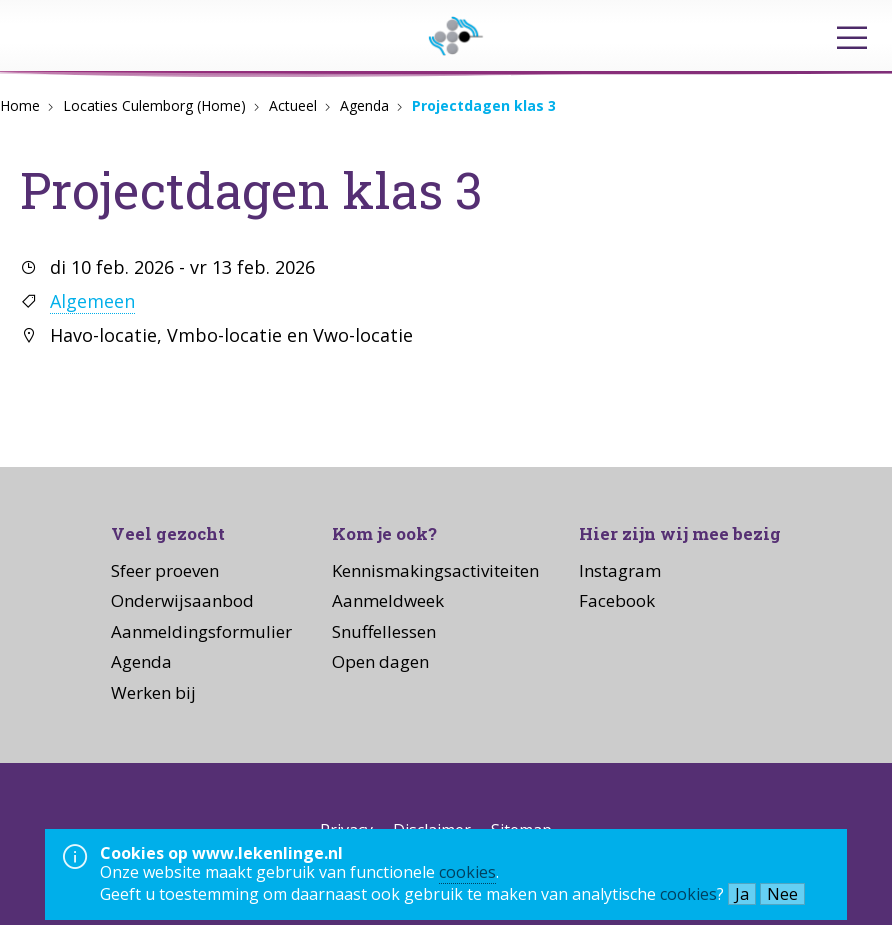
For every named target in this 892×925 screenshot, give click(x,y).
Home (20, 105)
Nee (782, 894)
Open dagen (380, 661)
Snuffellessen (384, 631)
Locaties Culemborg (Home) (154, 105)
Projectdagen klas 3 (484, 105)
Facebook (617, 600)
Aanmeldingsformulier (201, 631)
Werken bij (153, 692)
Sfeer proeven (165, 570)
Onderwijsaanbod (182, 600)
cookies (467, 872)
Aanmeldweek (388, 600)
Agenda (364, 105)
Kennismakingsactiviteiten (435, 570)
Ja (742, 894)
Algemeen (92, 301)
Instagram (620, 570)
